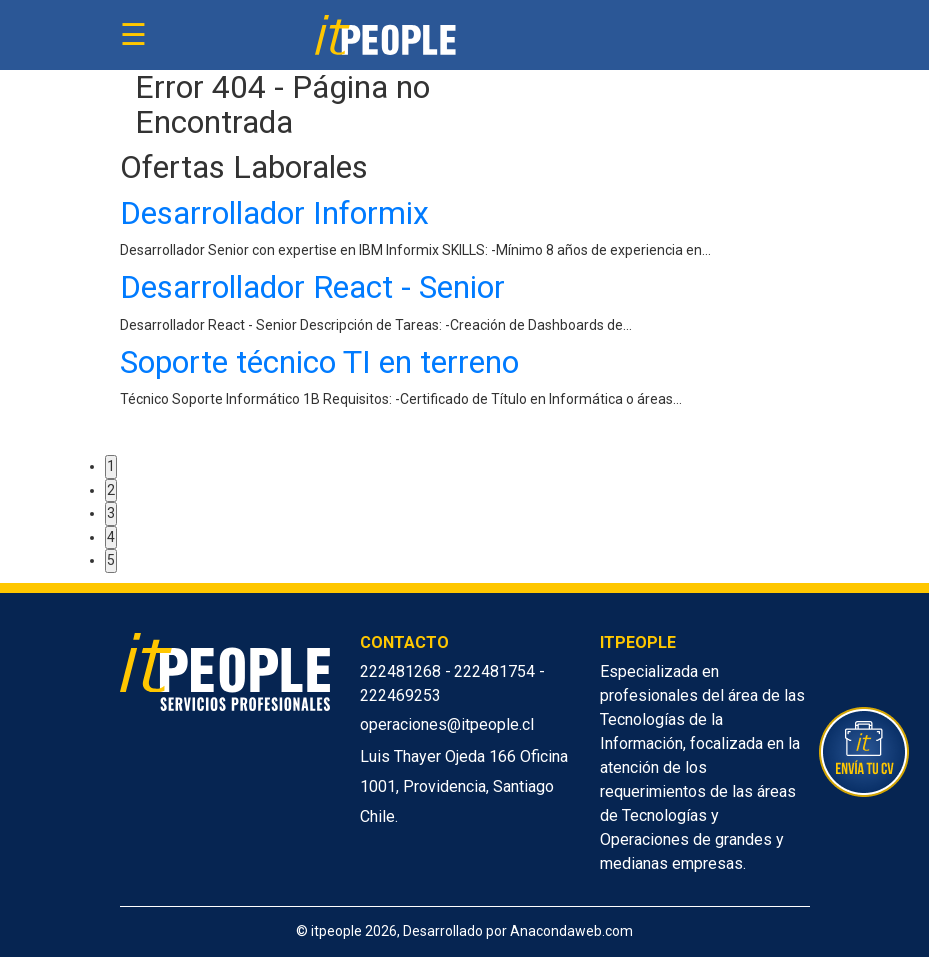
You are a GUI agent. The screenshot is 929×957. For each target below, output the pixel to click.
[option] (465, 308)
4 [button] (111, 537)
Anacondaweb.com (571, 931)
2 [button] (111, 490)
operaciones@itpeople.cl (447, 724)
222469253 (400, 695)
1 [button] (111, 466)
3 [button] (111, 513)
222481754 (496, 671)
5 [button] (111, 560)
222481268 (402, 671)
